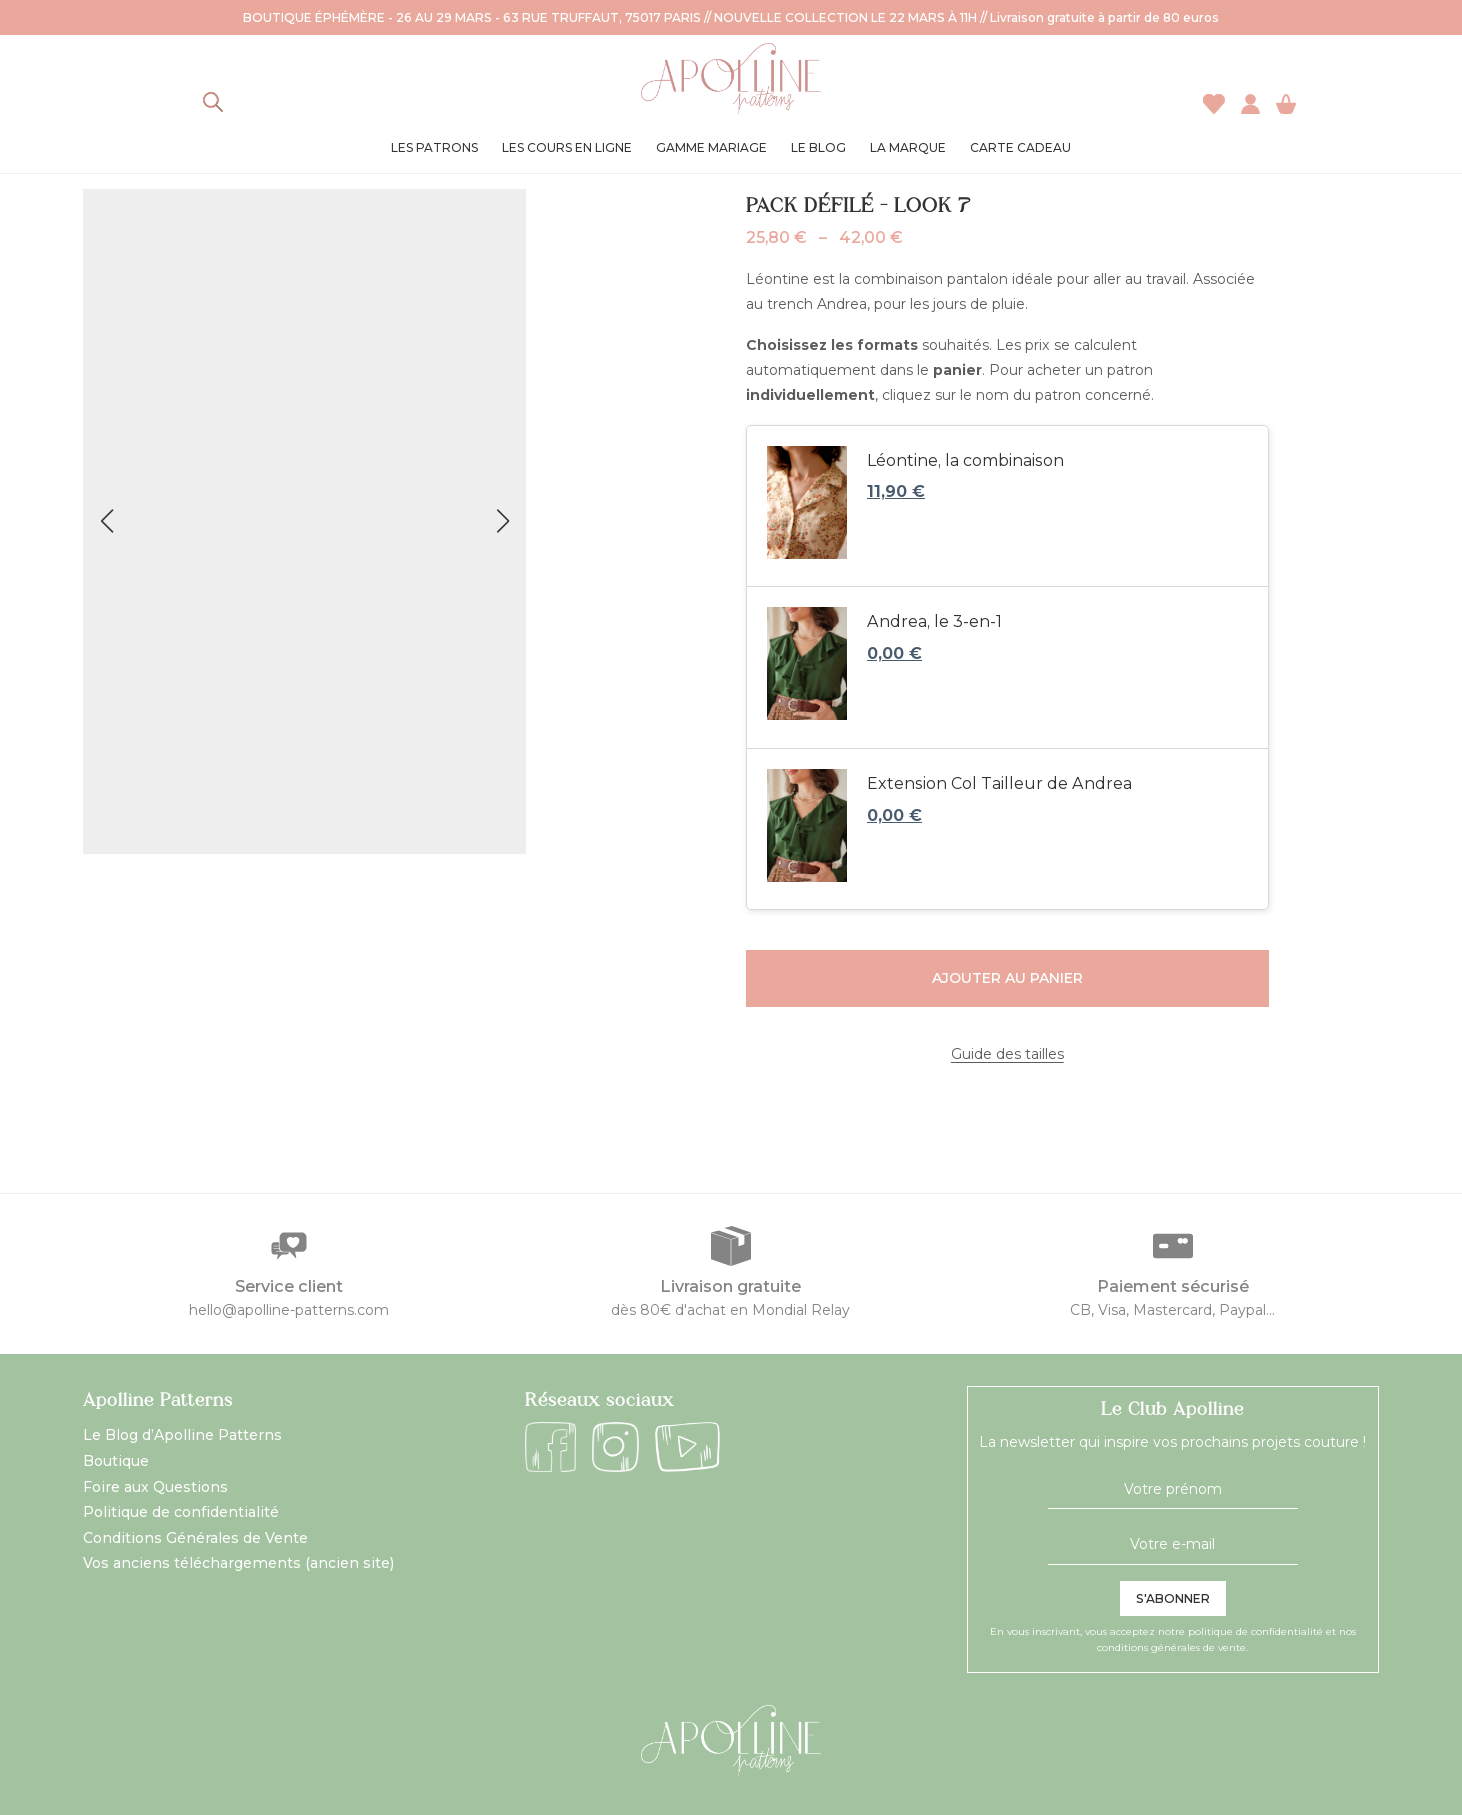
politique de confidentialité (1255, 1631)
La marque (908, 147)
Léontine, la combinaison (965, 460)
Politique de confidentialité (181, 1512)
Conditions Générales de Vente (195, 1538)
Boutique (116, 1461)
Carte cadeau (1020, 147)
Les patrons (434, 147)
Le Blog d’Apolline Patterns (182, 1435)
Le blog (818, 147)
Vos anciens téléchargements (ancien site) (238, 1563)
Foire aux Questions (155, 1487)
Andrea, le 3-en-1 (934, 621)
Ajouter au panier (1007, 978)
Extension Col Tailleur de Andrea (999, 783)
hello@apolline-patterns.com (289, 1310)
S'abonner (1173, 1598)
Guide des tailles (1007, 1054)
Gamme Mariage (711, 147)
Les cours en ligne (567, 147)
